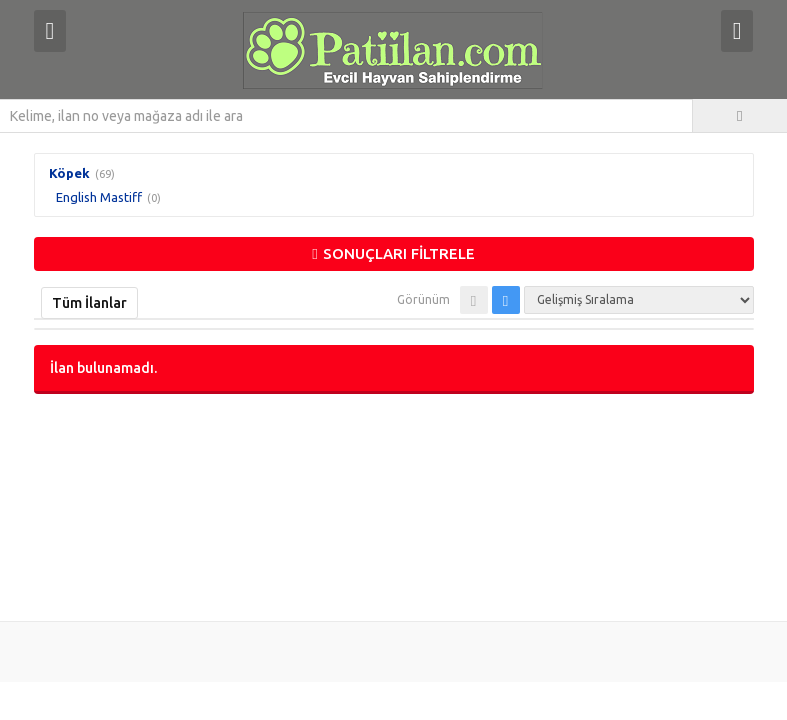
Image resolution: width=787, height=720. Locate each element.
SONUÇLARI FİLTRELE (393, 253)
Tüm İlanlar (89, 303)
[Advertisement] (394, 505)
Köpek (69, 173)
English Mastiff (99, 197)
